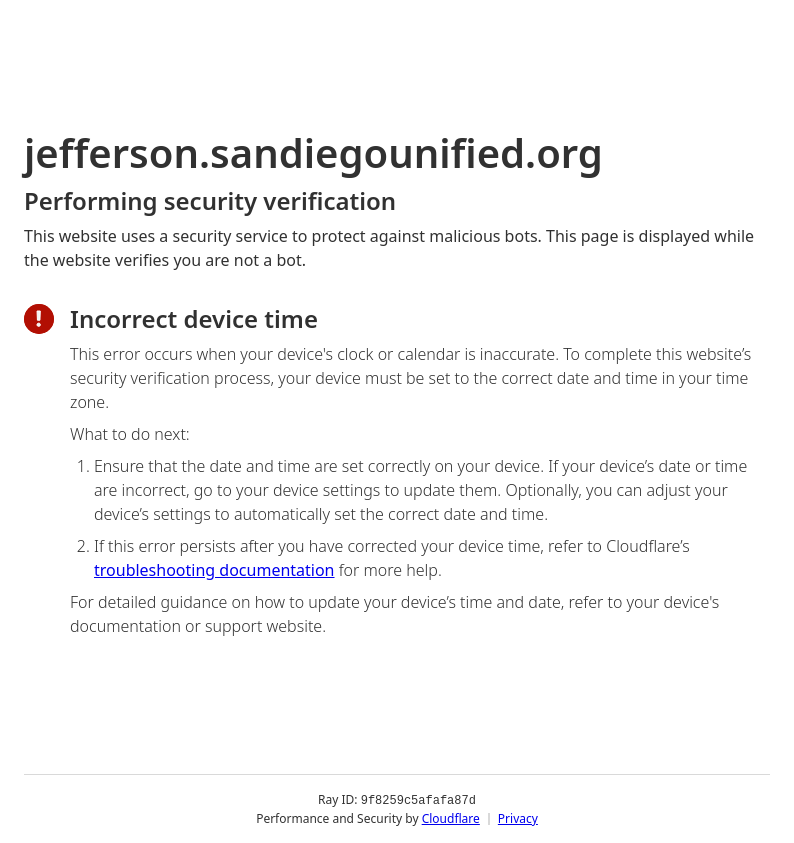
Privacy (518, 817)
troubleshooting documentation (214, 570)
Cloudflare (451, 817)
